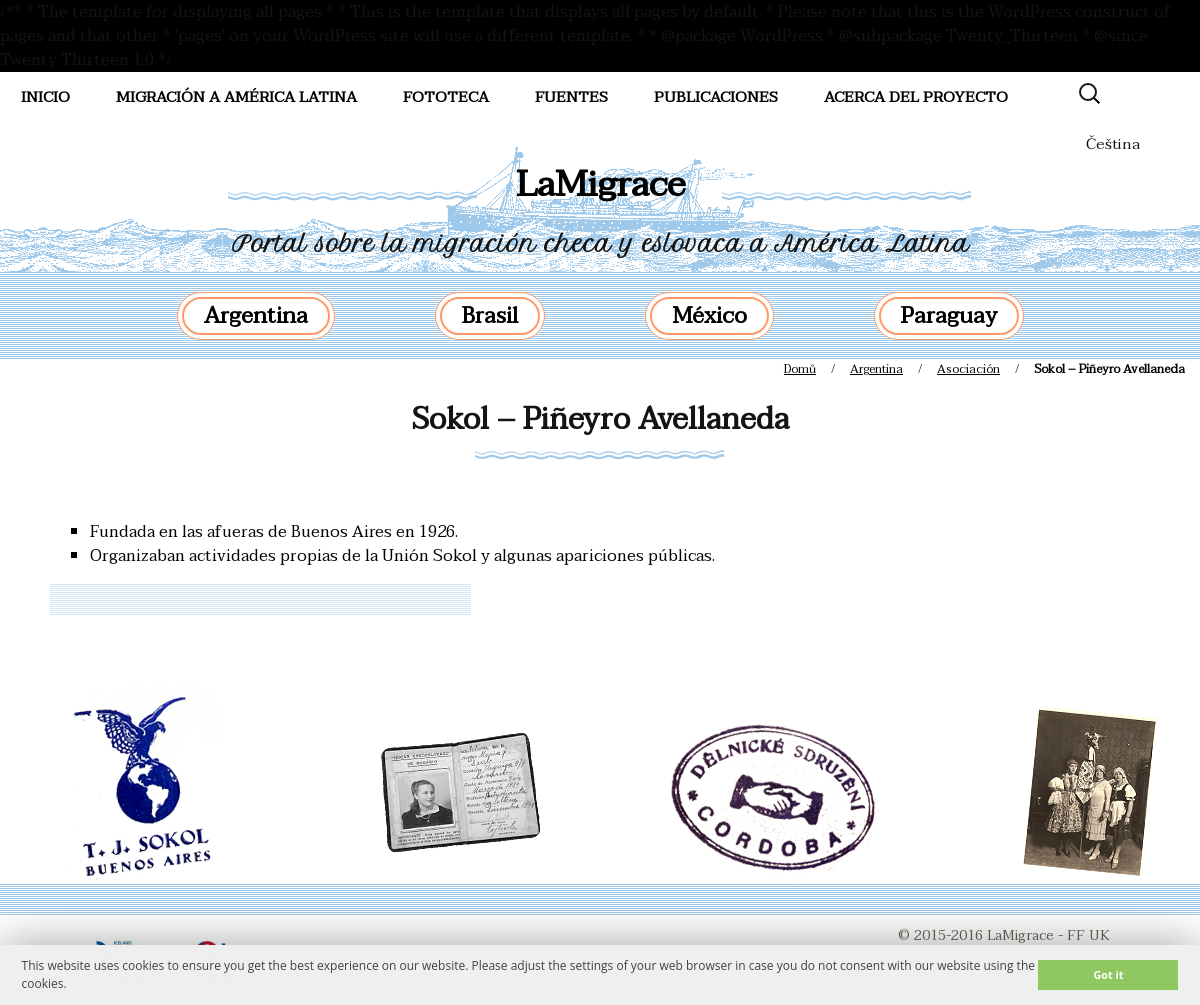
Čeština (1113, 144)
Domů (800, 369)
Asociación (968, 369)
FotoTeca (446, 97)
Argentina (256, 316)
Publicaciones (716, 97)
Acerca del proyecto (916, 97)
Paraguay (949, 316)
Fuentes (571, 97)
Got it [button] (1108, 974)
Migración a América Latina (236, 97)
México (709, 316)
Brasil (490, 316)
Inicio (45, 97)
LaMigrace (600, 184)
